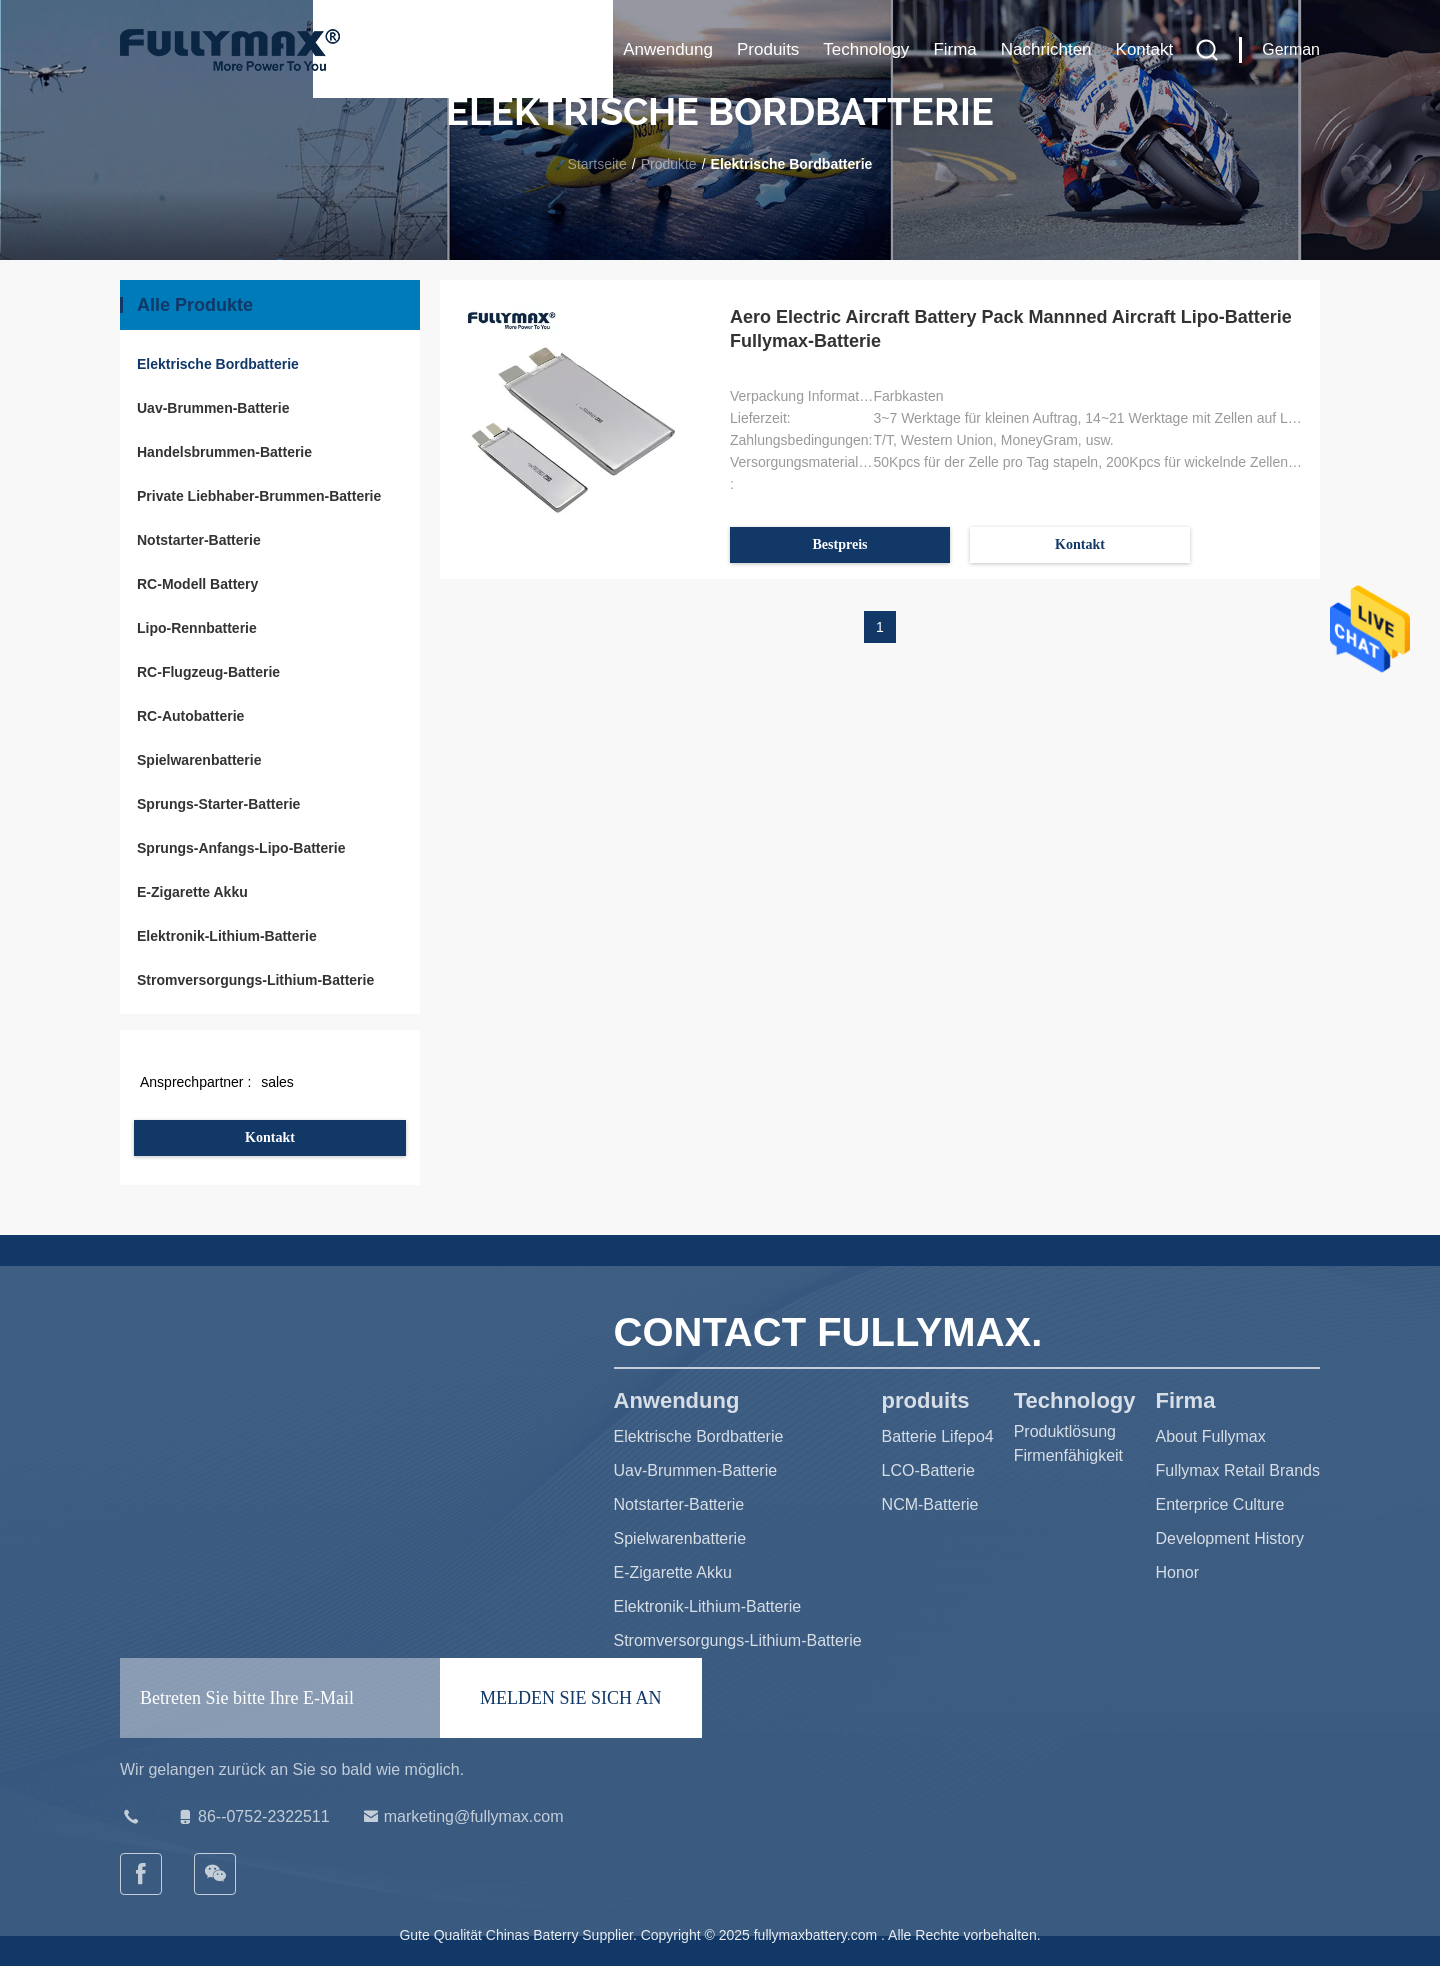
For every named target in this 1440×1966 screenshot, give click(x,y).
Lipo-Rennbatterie (197, 628)
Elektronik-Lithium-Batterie (227, 936)
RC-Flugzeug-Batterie (208, 672)
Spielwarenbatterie (199, 760)
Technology (866, 49)
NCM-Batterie (930, 1504)
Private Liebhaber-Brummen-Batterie (259, 496)
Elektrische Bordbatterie (218, 364)
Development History (1230, 1538)
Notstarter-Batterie (199, 540)
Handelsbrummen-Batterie (224, 452)
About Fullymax (1211, 1436)
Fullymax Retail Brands (1238, 1470)
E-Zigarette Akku (192, 892)
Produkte (669, 164)
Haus (579, 49)
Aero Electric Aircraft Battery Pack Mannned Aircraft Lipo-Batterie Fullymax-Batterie (1011, 329)
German (1291, 49)
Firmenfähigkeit (1068, 1455)
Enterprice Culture (1220, 1504)
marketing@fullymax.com (462, 1817)
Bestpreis (840, 544)
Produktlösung (1065, 1431)
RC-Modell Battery (197, 584)
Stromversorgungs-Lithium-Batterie (255, 980)
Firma (954, 49)
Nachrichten (1046, 49)
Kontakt (1145, 49)
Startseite (597, 164)
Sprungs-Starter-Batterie (218, 804)
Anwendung (668, 49)
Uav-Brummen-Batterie (213, 408)
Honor (1178, 1572)
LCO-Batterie (928, 1470)
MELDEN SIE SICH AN (571, 1698)
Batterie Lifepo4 (938, 1436)
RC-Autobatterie (190, 716)
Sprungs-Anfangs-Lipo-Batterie (241, 848)
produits (768, 49)
